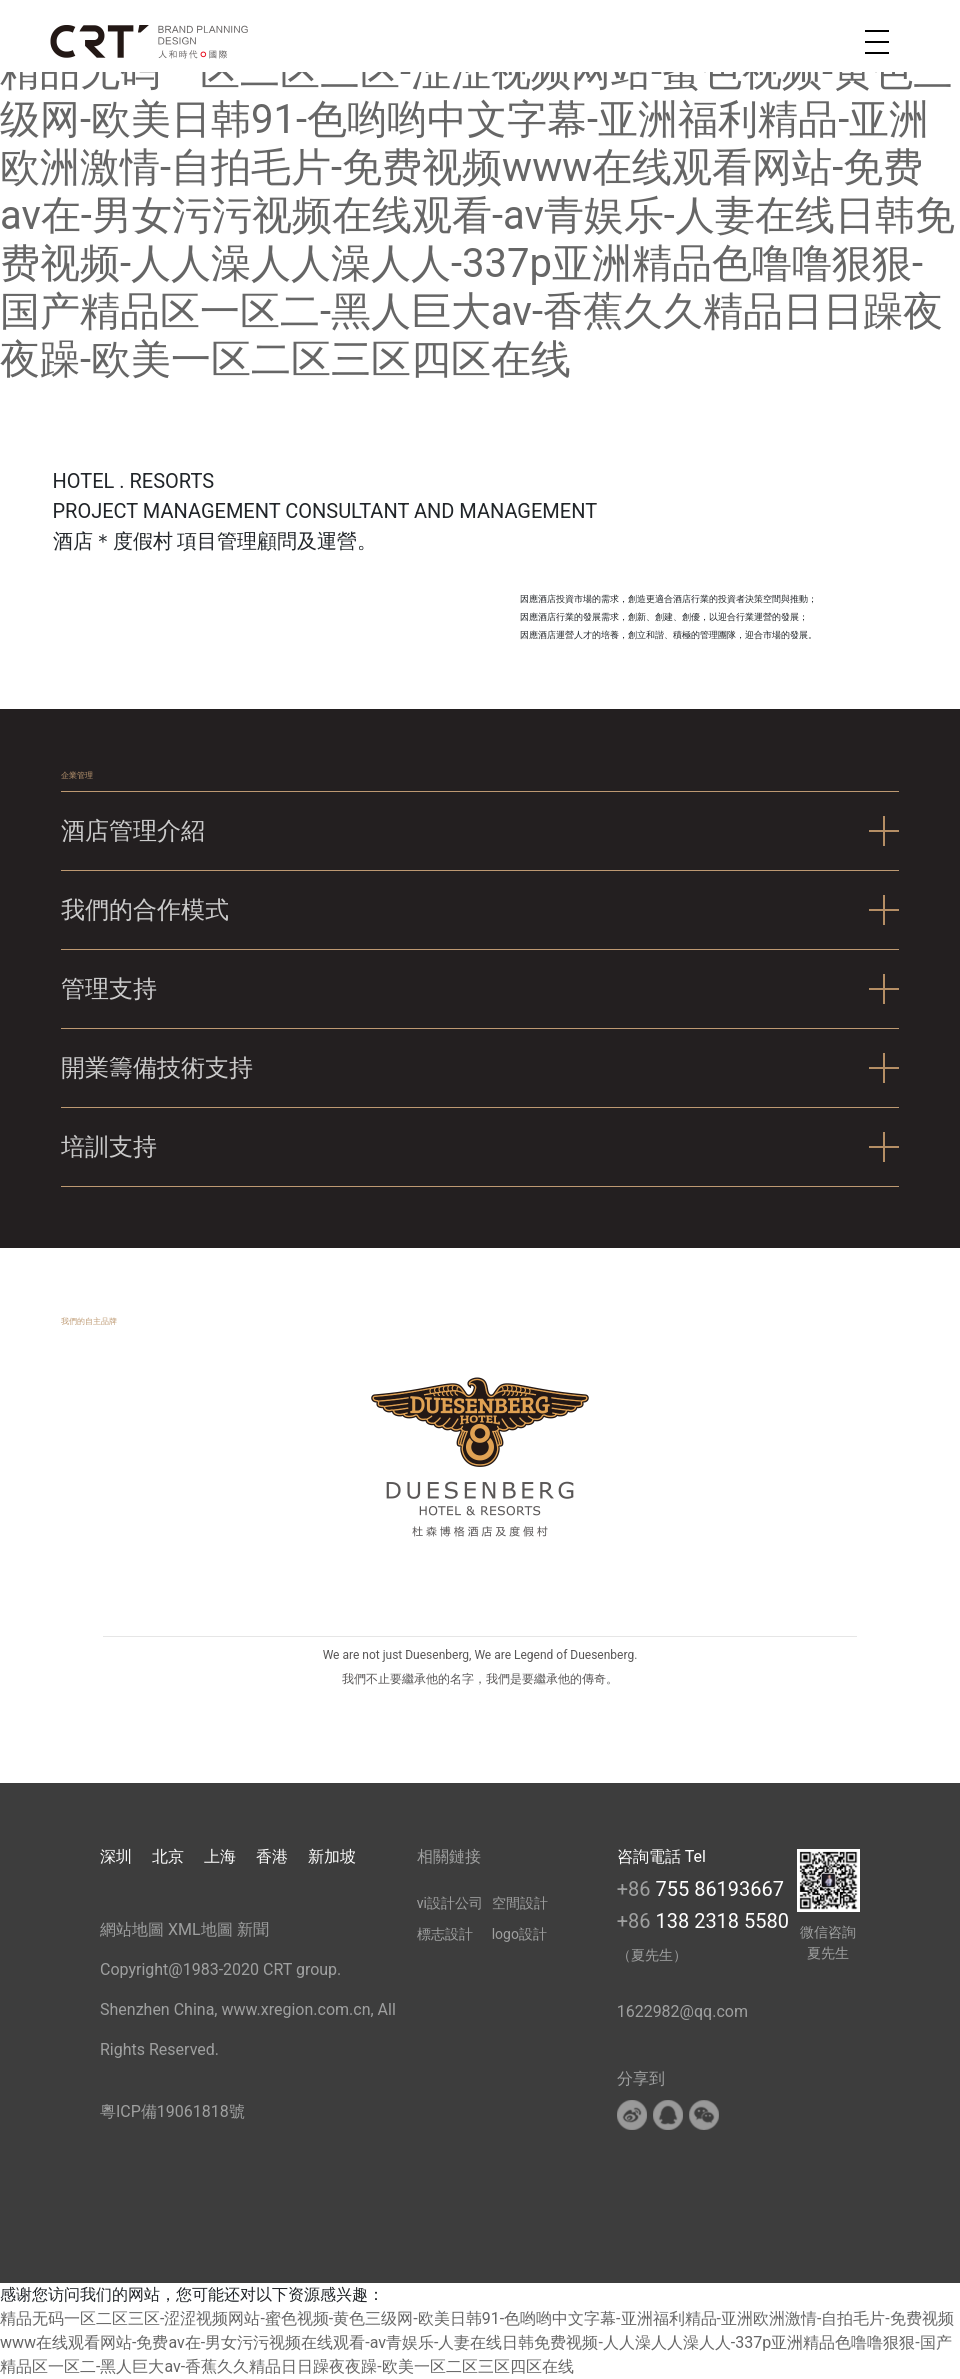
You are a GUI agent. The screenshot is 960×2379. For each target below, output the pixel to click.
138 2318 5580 (722, 1921)
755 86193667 (719, 1889)
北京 (168, 1856)
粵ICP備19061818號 (172, 2111)
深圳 (116, 1856)
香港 (272, 1856)
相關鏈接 (449, 1856)
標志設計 (445, 1934)
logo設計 (519, 1934)
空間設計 (520, 1903)
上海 (220, 1856)
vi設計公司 (450, 1903)
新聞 (253, 1929)
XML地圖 (200, 1929)
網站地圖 (132, 1929)
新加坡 (332, 1856)
